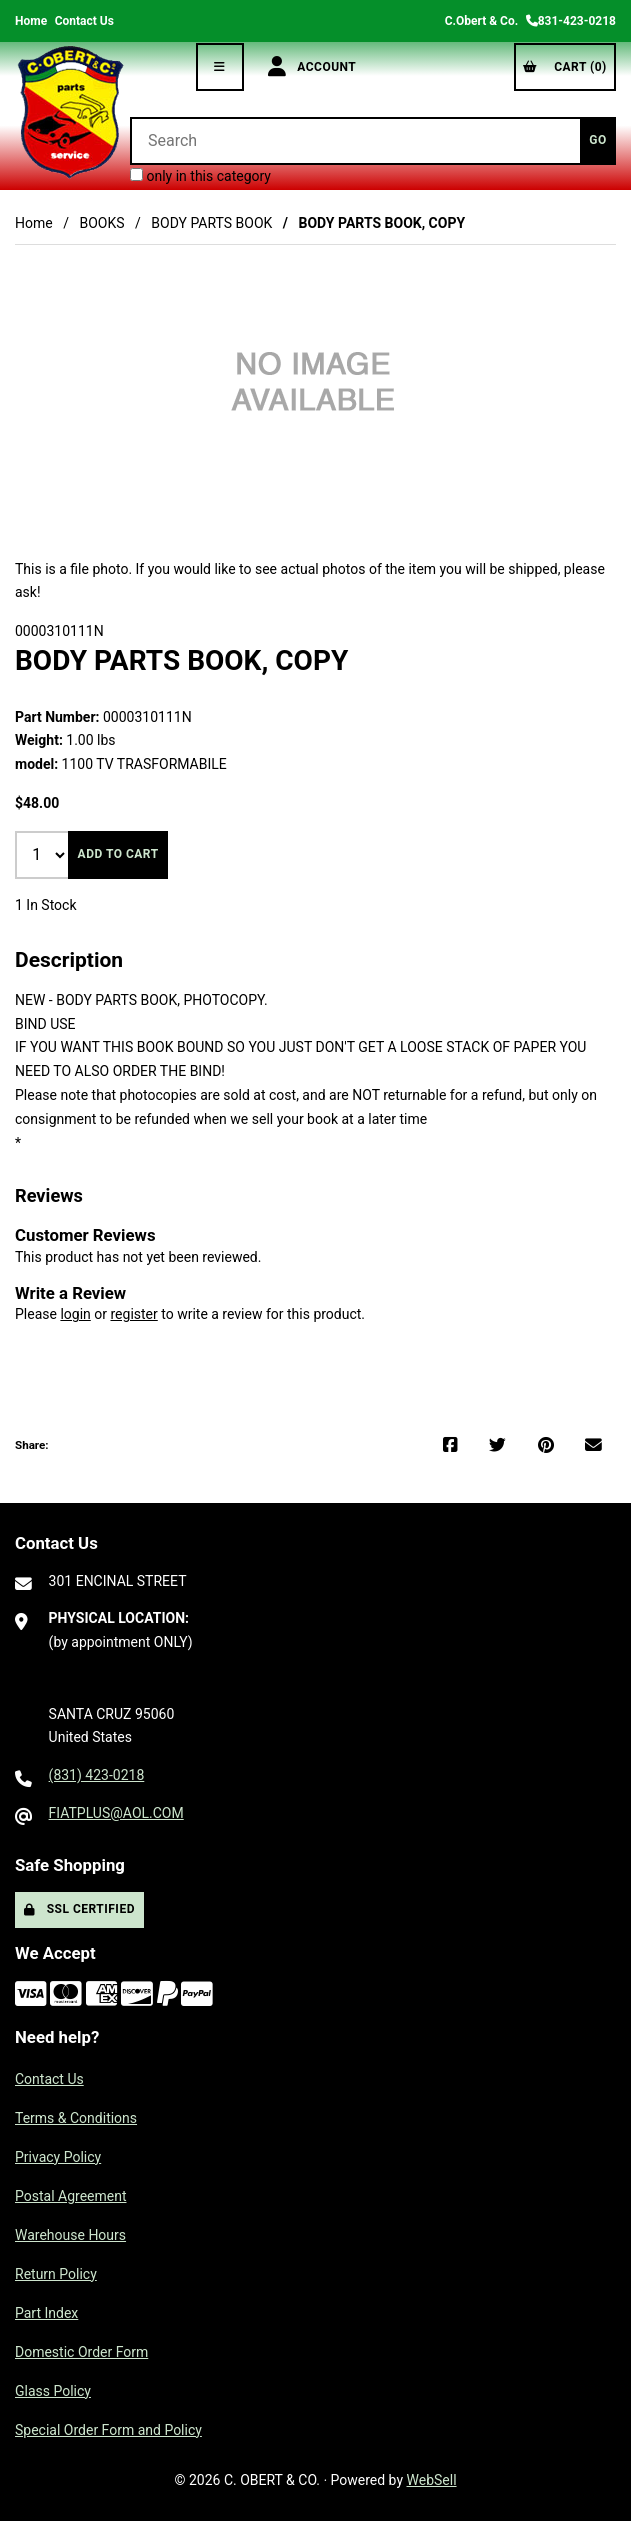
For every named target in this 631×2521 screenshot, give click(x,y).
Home (31, 21)
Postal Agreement (71, 2196)
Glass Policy (53, 2391)
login (75, 1314)
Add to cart (118, 854)
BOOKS (101, 223)
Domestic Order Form (81, 2352)
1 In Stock (46, 905)
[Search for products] (355, 141)
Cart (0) (565, 67)
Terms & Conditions (76, 2118)
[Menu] (220, 67)
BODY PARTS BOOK (211, 223)
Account (312, 67)
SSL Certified (79, 1909)
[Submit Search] (598, 141)
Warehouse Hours (70, 2235)
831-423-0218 (571, 21)
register (133, 1314)
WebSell (432, 2480)
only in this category (200, 176)
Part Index (46, 2313)
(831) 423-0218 (97, 1775)
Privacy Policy (58, 2157)
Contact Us (84, 21)
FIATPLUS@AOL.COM (116, 1813)
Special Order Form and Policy (108, 2430)
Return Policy (56, 2274)
